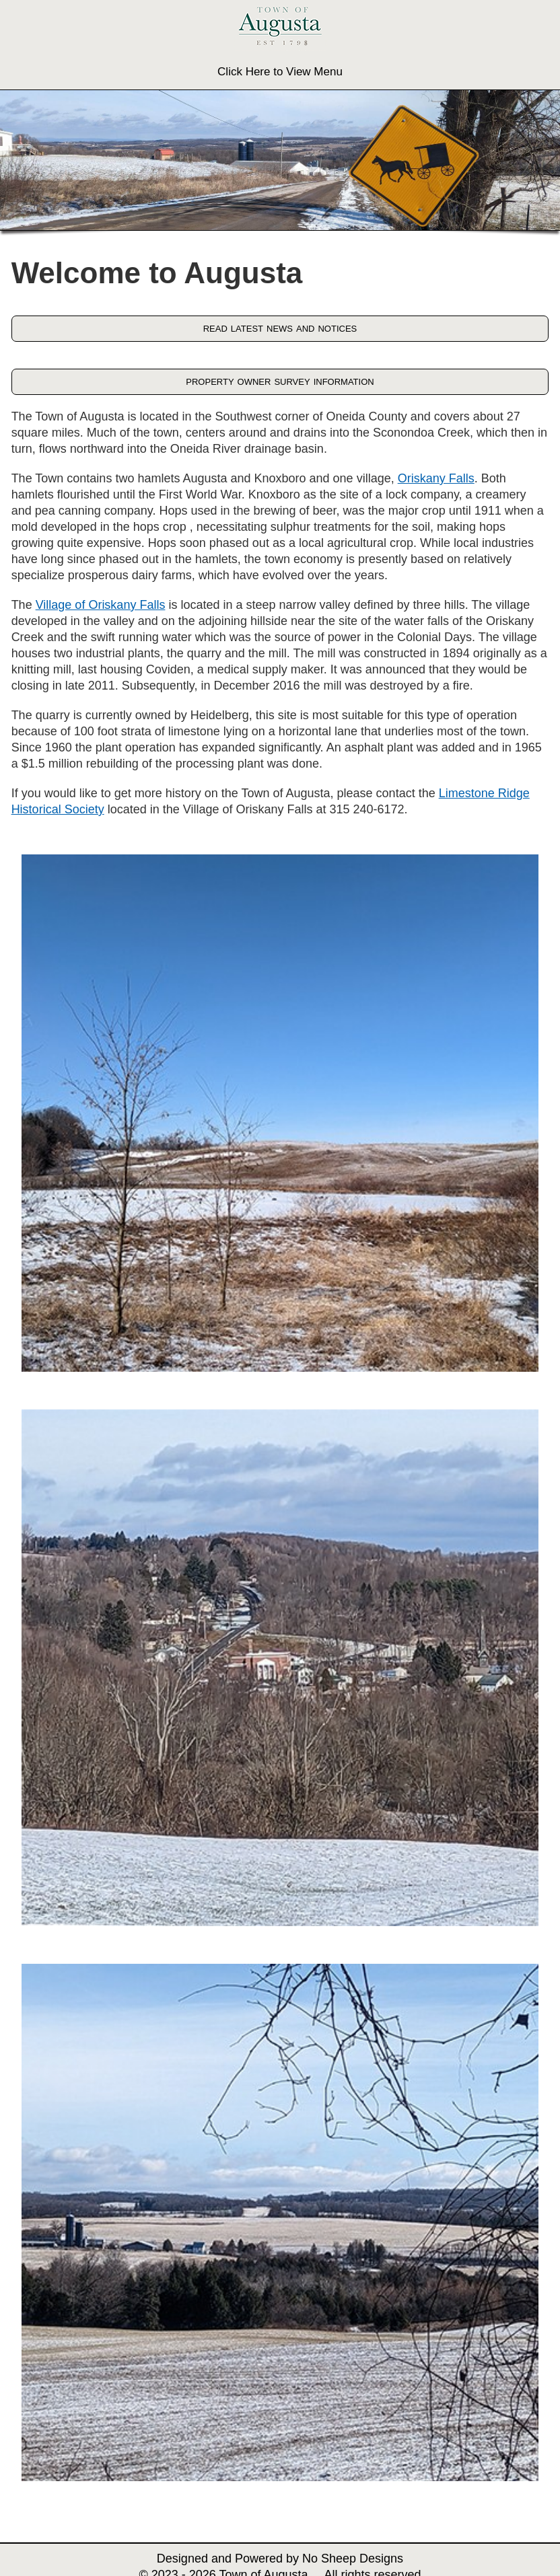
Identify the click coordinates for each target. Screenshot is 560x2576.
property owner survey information (280, 381)
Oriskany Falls (436, 478)
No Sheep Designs (352, 2558)
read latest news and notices (280, 327)
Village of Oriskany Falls (101, 605)
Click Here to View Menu (280, 71)
